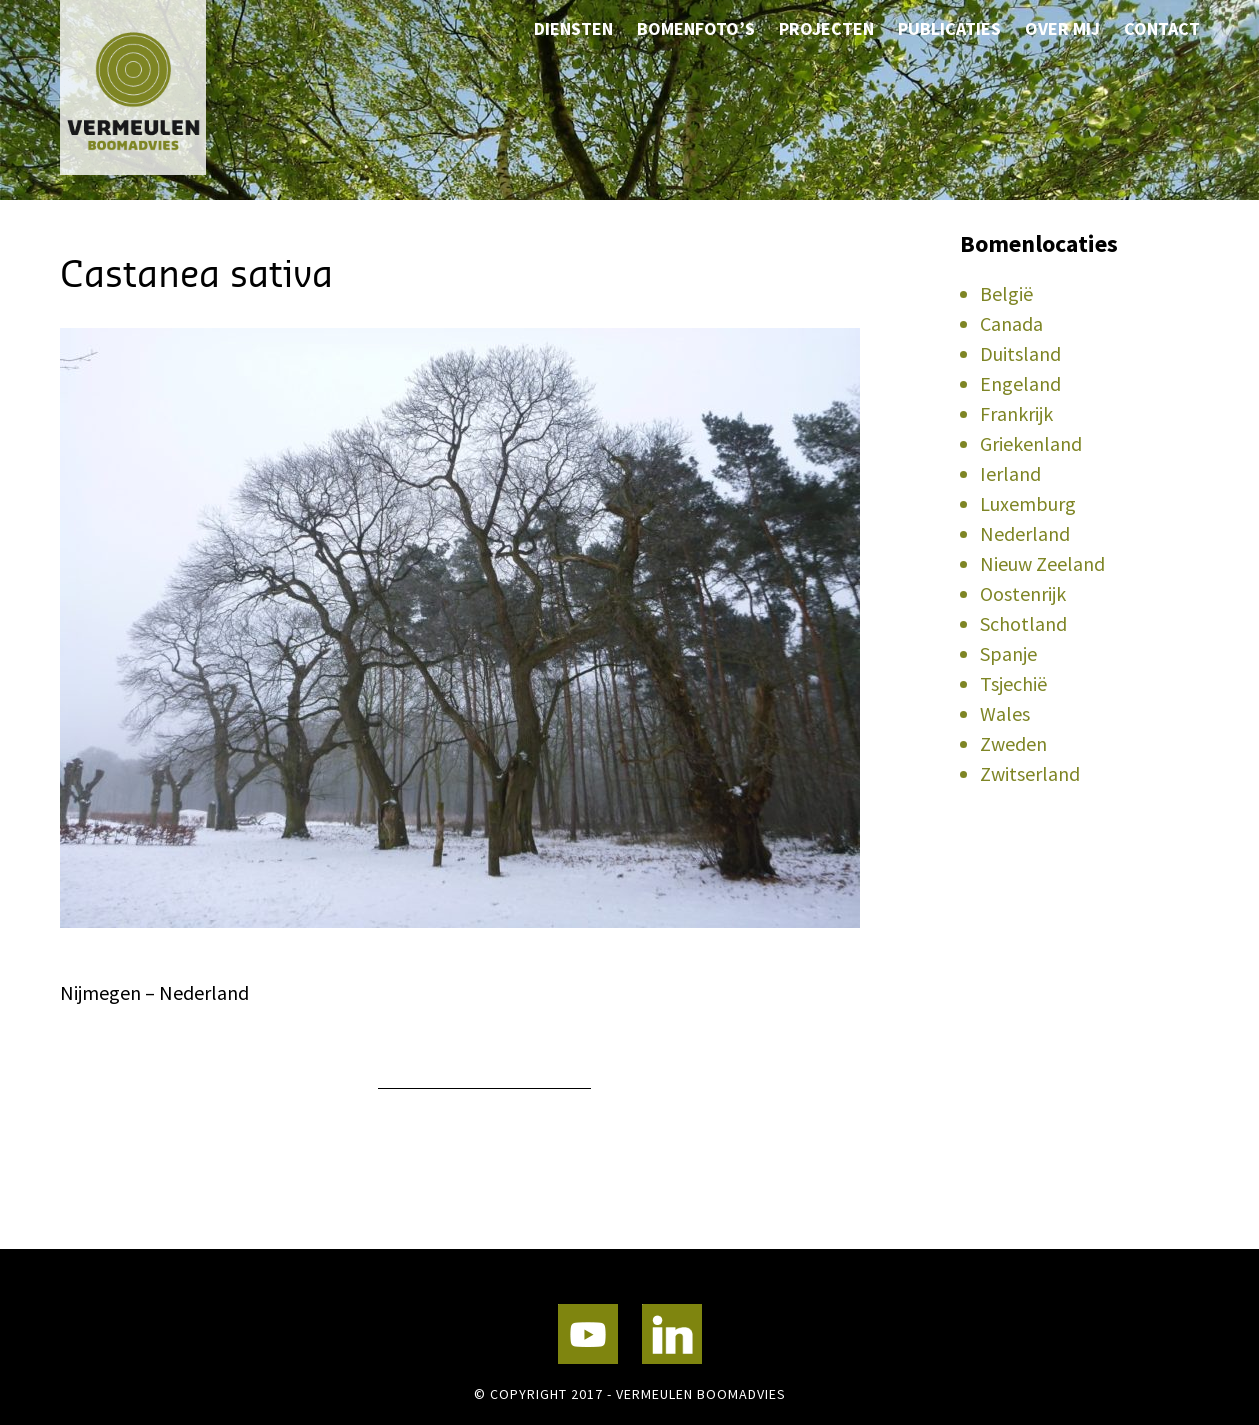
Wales (1005, 713)
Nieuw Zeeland (1042, 563)
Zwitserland (1030, 773)
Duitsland (1020, 353)
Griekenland (1031, 443)
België (1006, 293)
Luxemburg (1028, 503)
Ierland (1010, 473)
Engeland (1020, 383)
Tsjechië (1013, 683)
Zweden (1013, 743)
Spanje (1008, 653)
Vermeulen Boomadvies (160, 87)
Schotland (1023, 623)
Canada (1011, 323)
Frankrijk (1016, 413)
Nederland (1025, 533)
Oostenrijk (1023, 593)
